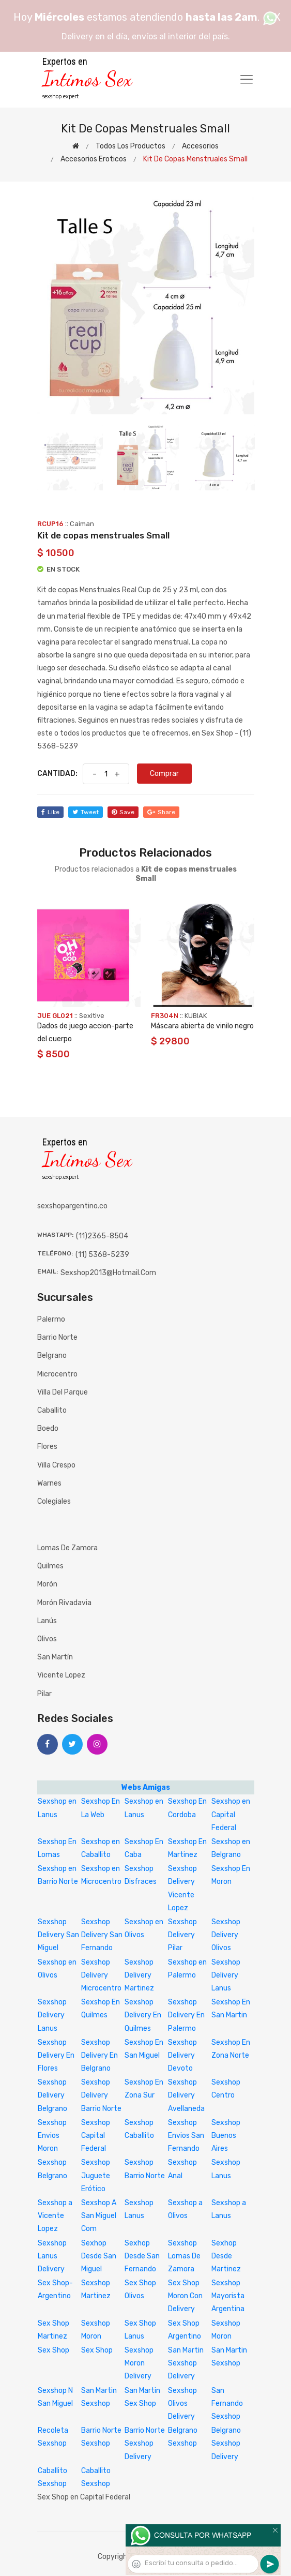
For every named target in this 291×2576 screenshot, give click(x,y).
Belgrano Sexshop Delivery (226, 2443)
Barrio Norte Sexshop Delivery (145, 2443)
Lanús (47, 1620)
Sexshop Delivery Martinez (139, 1975)
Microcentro (57, 1374)
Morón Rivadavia (64, 1602)
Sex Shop (53, 2350)
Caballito (52, 1410)
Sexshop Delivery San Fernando (101, 1935)
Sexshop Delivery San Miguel (58, 1935)
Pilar (44, 1693)
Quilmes (50, 1566)
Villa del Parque (62, 1392)
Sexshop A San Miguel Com (98, 2215)
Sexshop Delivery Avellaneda (186, 2095)
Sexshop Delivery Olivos (225, 1935)
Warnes (49, 1483)
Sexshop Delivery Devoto (182, 2055)
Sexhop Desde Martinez (226, 2256)
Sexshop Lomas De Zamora (184, 2256)
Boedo (47, 1428)
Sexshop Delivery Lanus (225, 1975)
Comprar (164, 773)
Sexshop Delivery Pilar (182, 1935)
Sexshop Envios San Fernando (186, 2135)
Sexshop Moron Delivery (139, 2363)
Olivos (47, 1639)
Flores (47, 1446)
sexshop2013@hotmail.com (108, 1272)
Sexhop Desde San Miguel (98, 2256)
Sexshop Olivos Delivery (182, 2403)
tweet (85, 812)
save (123, 812)
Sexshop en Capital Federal (230, 1814)
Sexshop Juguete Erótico (95, 2175)
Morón (47, 1584)
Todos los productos (130, 146)
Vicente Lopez (61, 1675)
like (50, 812)
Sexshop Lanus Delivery (52, 2256)
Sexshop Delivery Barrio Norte (101, 2095)
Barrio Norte (57, 1337)
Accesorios (200, 146)
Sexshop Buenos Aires (225, 2135)
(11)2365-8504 (102, 1236)
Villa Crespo (56, 1465)
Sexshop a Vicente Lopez (55, 2215)
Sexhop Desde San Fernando (142, 2256)
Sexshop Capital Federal (95, 2135)
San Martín (55, 1657)
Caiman (82, 524)
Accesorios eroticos (93, 159)
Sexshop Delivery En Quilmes (143, 2015)
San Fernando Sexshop (227, 2403)
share (161, 812)
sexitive (91, 1016)
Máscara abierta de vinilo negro (202, 1026)
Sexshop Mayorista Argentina (227, 2296)
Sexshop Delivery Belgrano (52, 2095)
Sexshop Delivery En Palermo (186, 2015)
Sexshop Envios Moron (52, 2135)
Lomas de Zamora (67, 1548)
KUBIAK (196, 1016)
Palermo (51, 1319)
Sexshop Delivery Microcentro (101, 1975)
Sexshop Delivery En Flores (56, 2055)
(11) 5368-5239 (102, 1254)
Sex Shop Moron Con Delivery (185, 2296)
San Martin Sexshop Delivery (186, 2363)
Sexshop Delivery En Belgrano (99, 2055)
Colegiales (54, 1501)
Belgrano (52, 1355)
